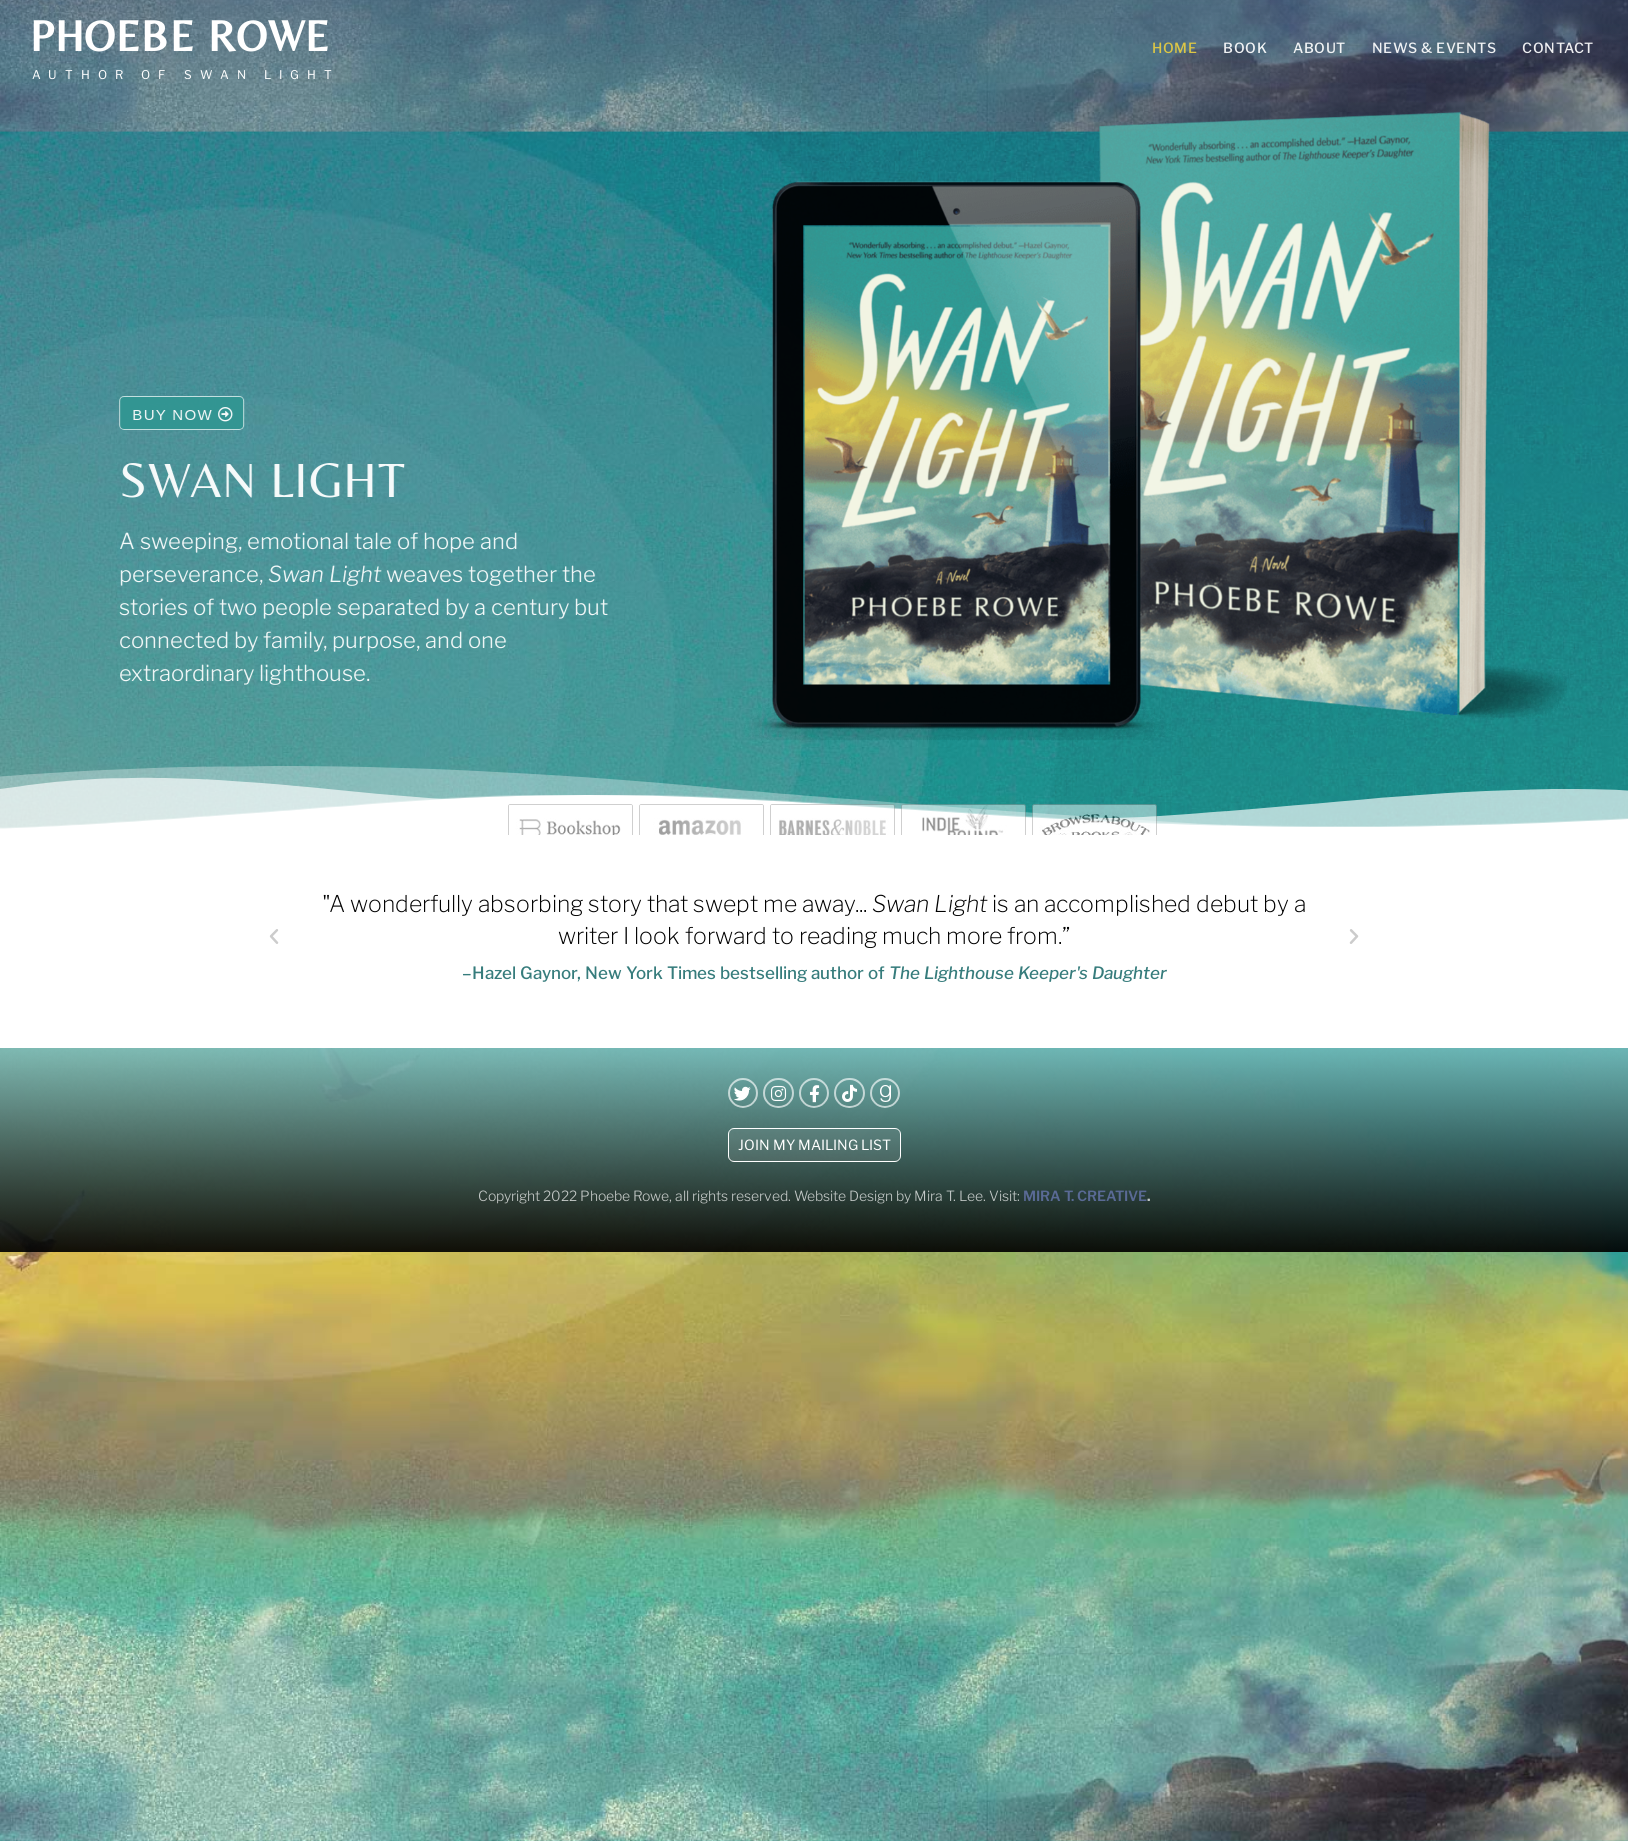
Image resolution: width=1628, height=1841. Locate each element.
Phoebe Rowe (180, 36)
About (1319, 47)
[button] (274, 937)
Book (1245, 47)
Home (1174, 47)
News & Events (1434, 47)
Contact (1558, 47)
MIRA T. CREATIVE (1085, 1195)
